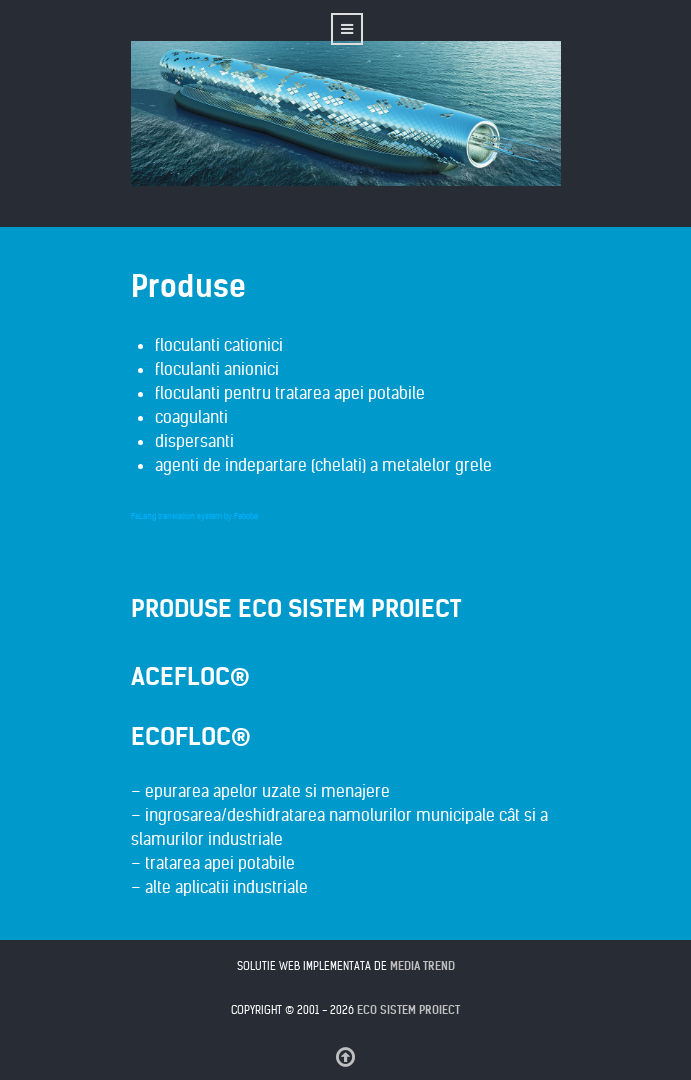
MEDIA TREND (422, 966)
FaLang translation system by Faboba (194, 516)
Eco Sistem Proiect (408, 1010)
